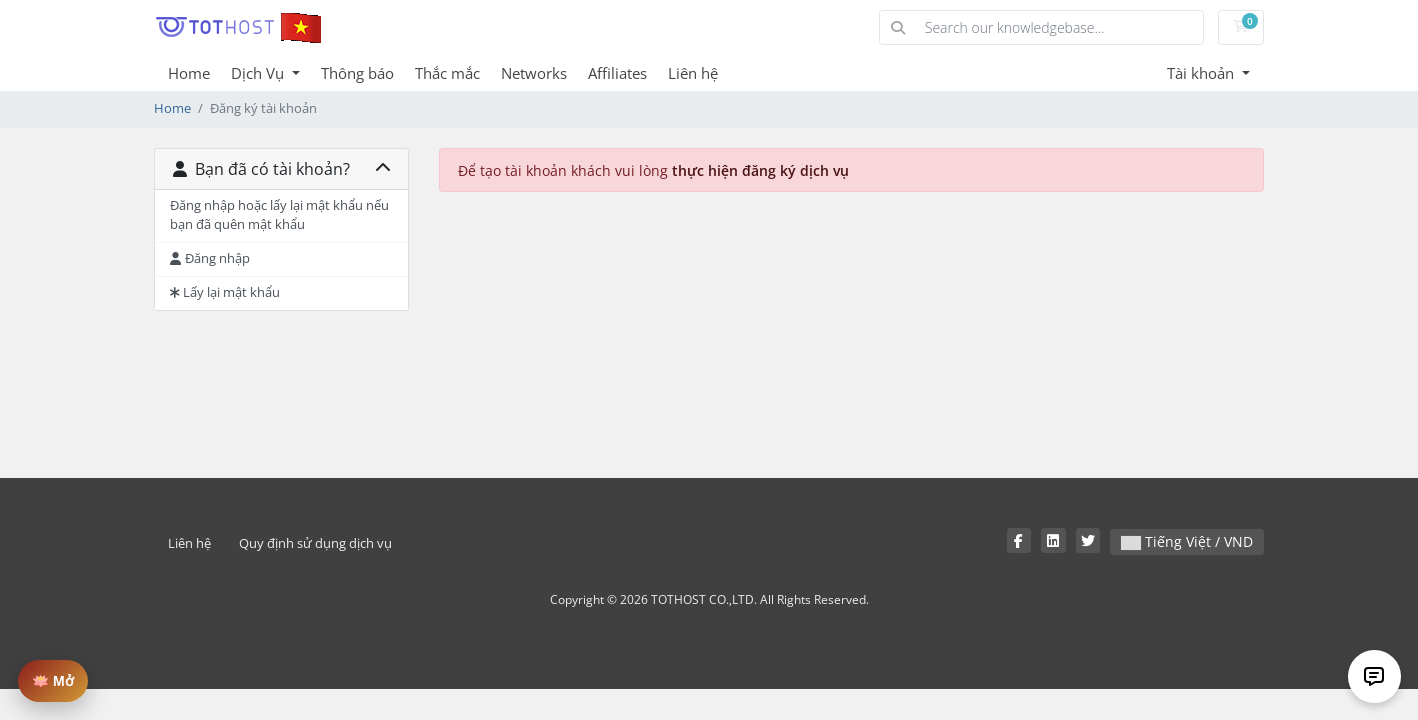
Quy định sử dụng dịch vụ (315, 543)
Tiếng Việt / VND (1187, 541)
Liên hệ (693, 73)
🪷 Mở (53, 681)
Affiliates (617, 73)
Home (189, 73)
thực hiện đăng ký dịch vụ (760, 170)
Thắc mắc (447, 73)
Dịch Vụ (259, 73)
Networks (534, 73)
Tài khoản (1202, 73)
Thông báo (357, 73)
